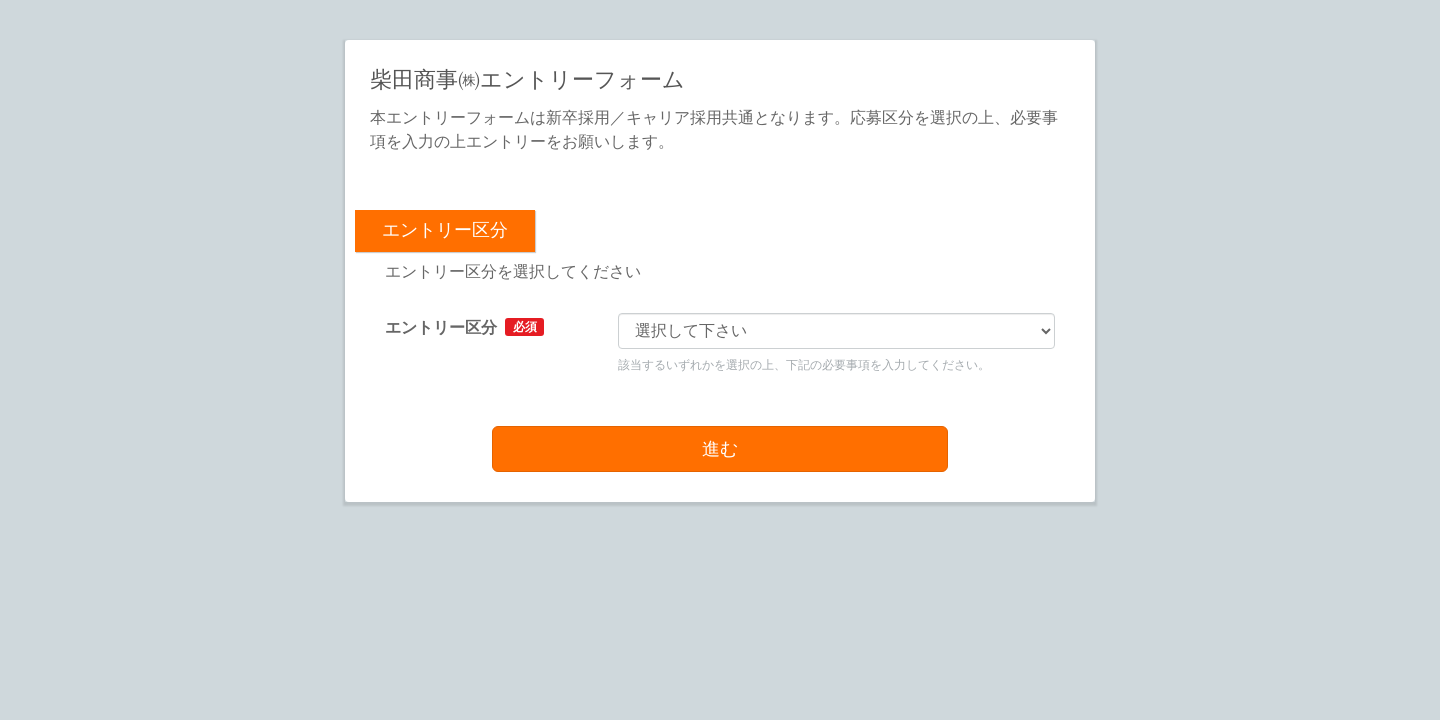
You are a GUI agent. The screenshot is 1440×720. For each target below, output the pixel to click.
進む (720, 449)
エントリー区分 (464, 327)
